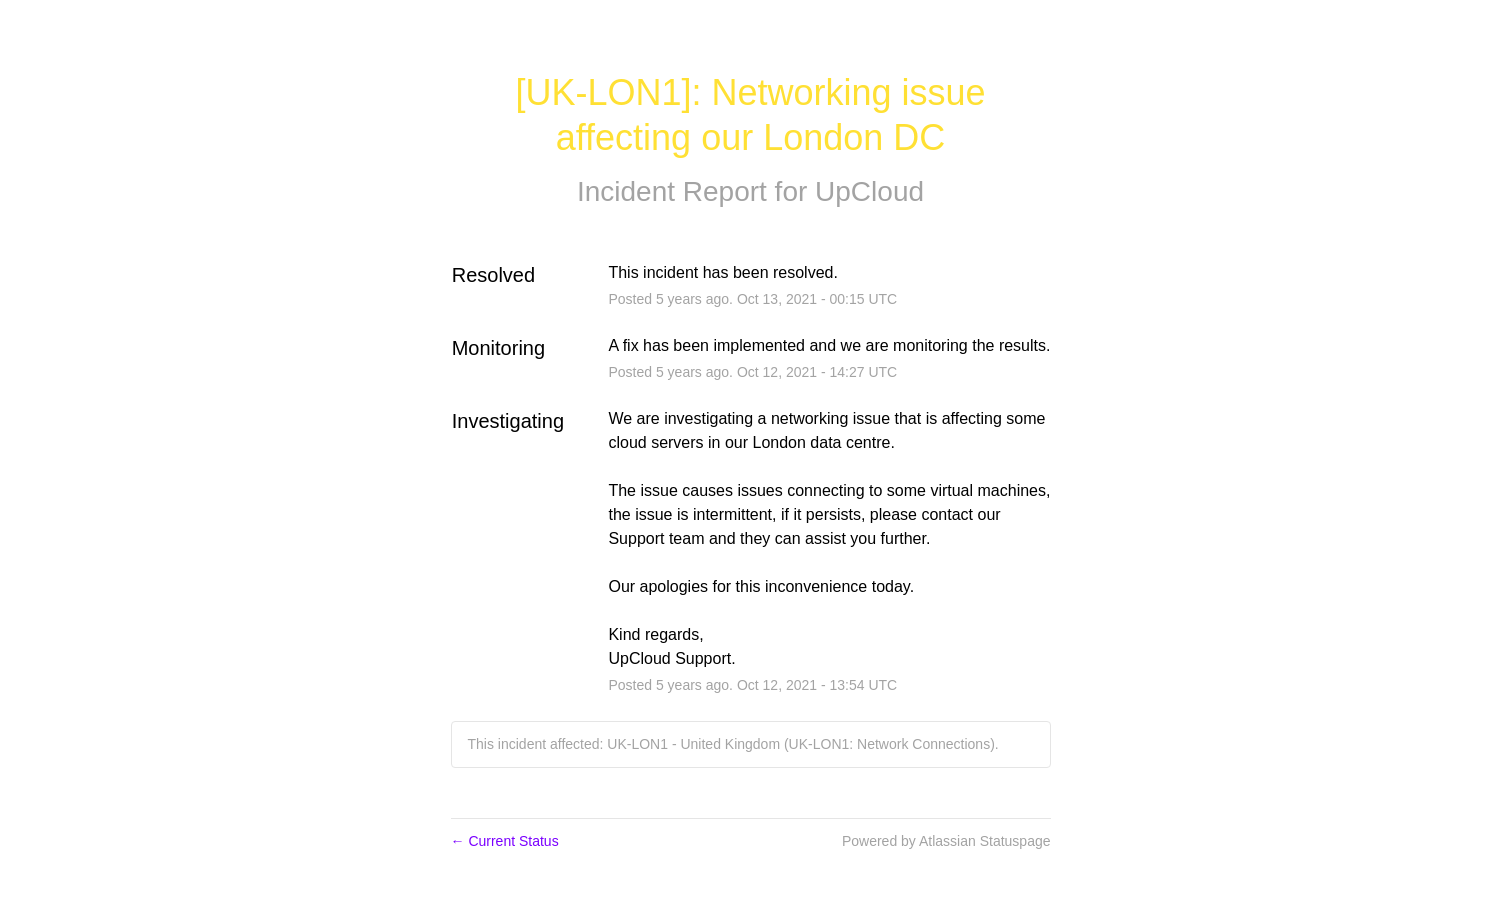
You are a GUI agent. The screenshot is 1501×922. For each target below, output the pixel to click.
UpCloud (869, 191)
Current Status (505, 841)
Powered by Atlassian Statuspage (946, 841)
